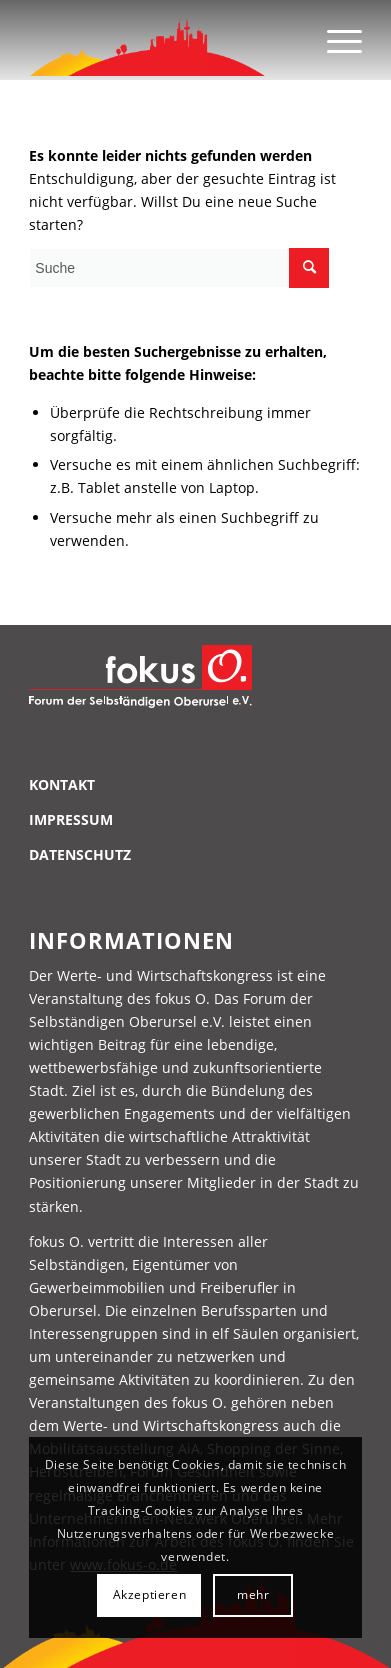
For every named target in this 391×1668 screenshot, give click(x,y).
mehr (253, 1594)
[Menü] (334, 40)
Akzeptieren (150, 1594)
